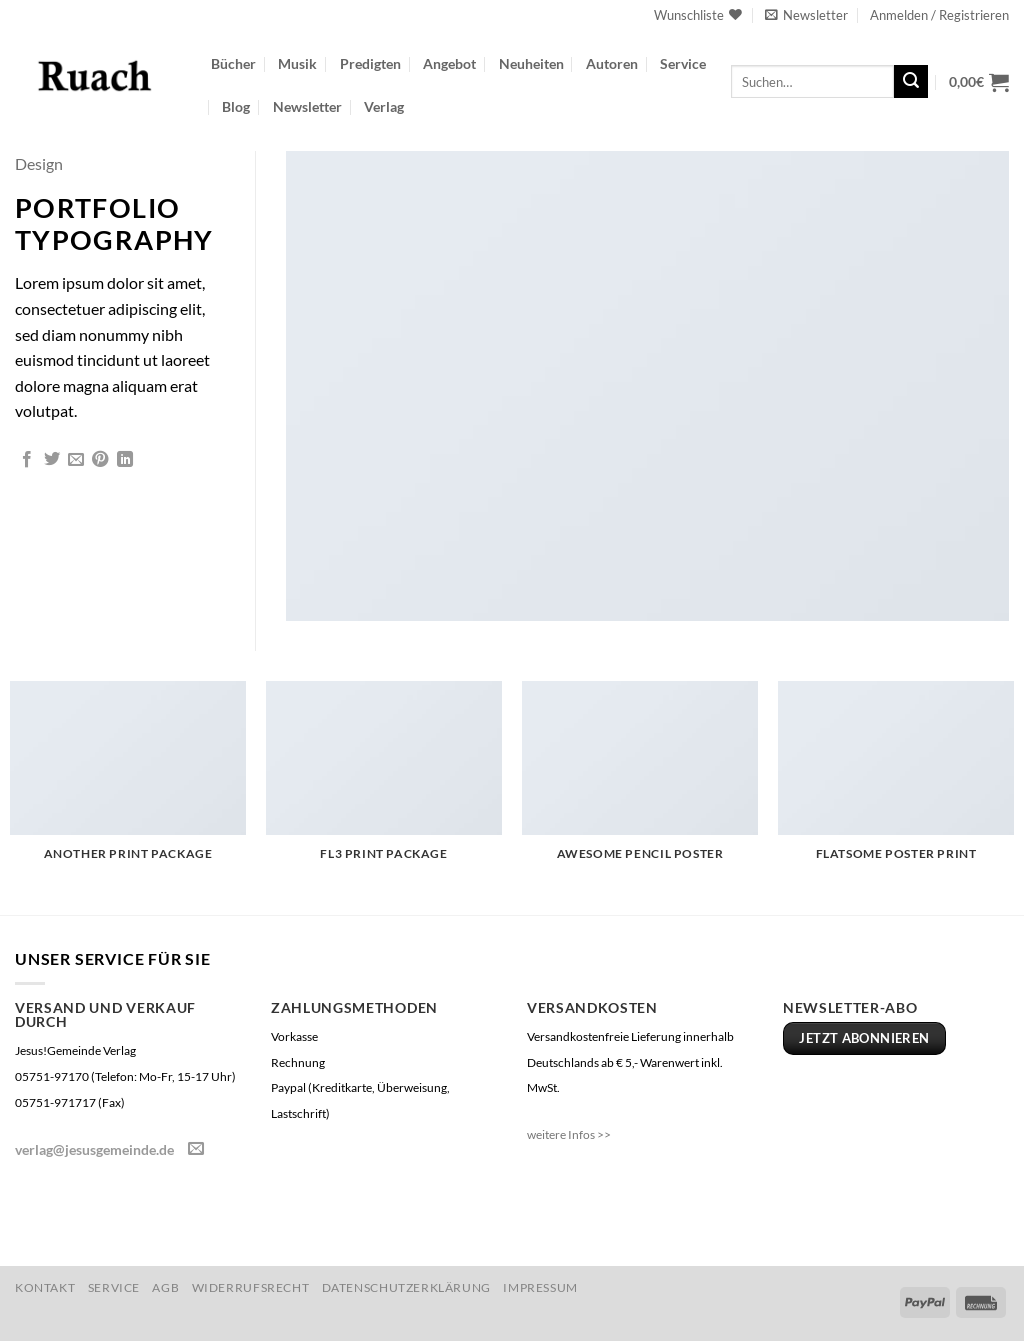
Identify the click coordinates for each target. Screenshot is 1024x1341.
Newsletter (307, 106)
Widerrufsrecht (251, 1287)
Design (39, 163)
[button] (806, 15)
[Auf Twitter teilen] (52, 460)
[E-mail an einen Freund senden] (76, 460)
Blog (236, 106)
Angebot (449, 63)
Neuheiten (531, 63)
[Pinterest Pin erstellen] (100, 460)
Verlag (384, 106)
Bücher (233, 63)
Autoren (612, 63)
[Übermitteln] (911, 82)
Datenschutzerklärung (406, 1287)
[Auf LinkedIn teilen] (125, 460)
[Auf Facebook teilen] (27, 460)
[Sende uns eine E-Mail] (196, 1149)
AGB (165, 1287)
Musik (297, 63)
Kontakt (45, 1287)
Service (683, 63)
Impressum (540, 1287)
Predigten (370, 63)
